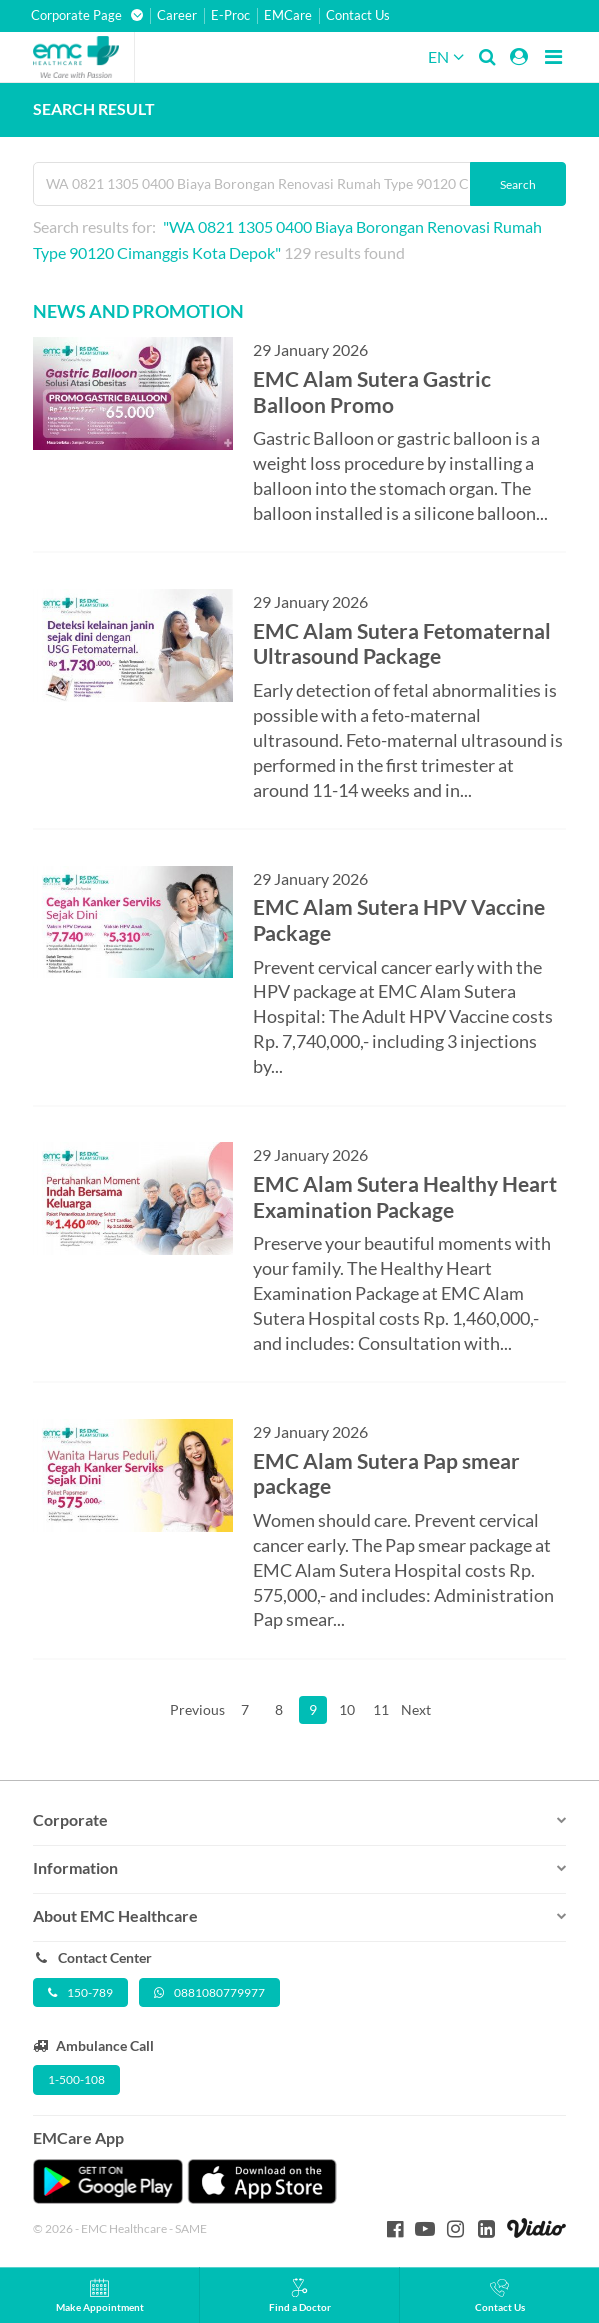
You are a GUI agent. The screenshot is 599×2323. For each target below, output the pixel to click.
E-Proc (230, 15)
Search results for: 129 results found (287, 239)
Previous (197, 1709)
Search (518, 184)
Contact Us (358, 15)
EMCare (288, 15)
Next (415, 1709)
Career (177, 15)
